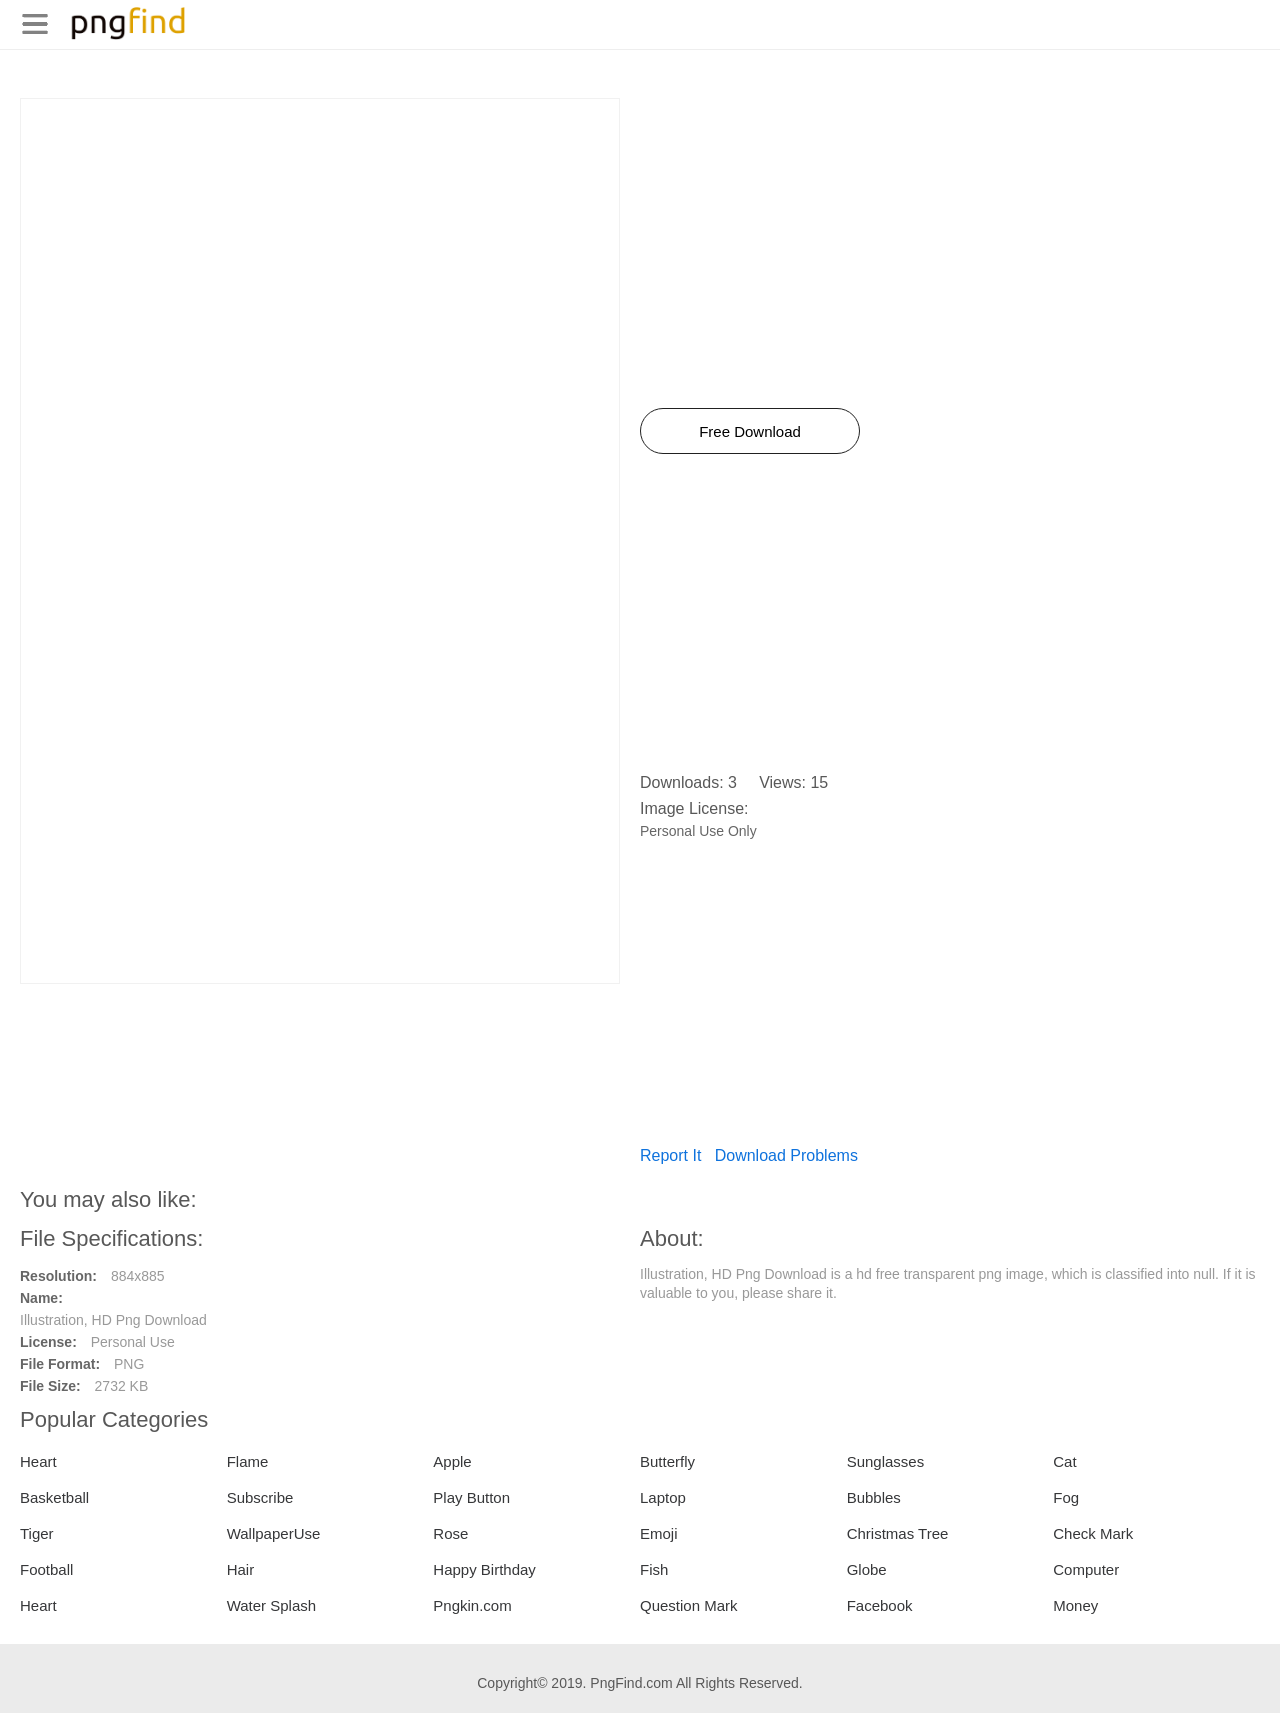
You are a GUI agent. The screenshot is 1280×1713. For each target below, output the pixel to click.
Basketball (54, 1497)
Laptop (663, 1497)
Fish (654, 1569)
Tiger (37, 1533)
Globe (867, 1569)
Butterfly (667, 1461)
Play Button (471, 1497)
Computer (1086, 1569)
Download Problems (786, 1155)
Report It (670, 1155)
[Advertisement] (320, 239)
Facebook (880, 1605)
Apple (452, 1461)
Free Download (750, 431)
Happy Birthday (484, 1569)
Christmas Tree (898, 1533)
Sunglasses (886, 1461)
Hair (241, 1569)
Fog (1066, 1497)
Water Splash (271, 1605)
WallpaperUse (274, 1533)
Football (46, 1569)
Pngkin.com (472, 1605)
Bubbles (874, 1497)
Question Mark (689, 1605)
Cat (1064, 1461)
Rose (450, 1533)
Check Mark (1093, 1533)
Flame (248, 1461)
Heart (38, 1461)
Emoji (659, 1533)
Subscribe (260, 1497)
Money (1075, 1605)
